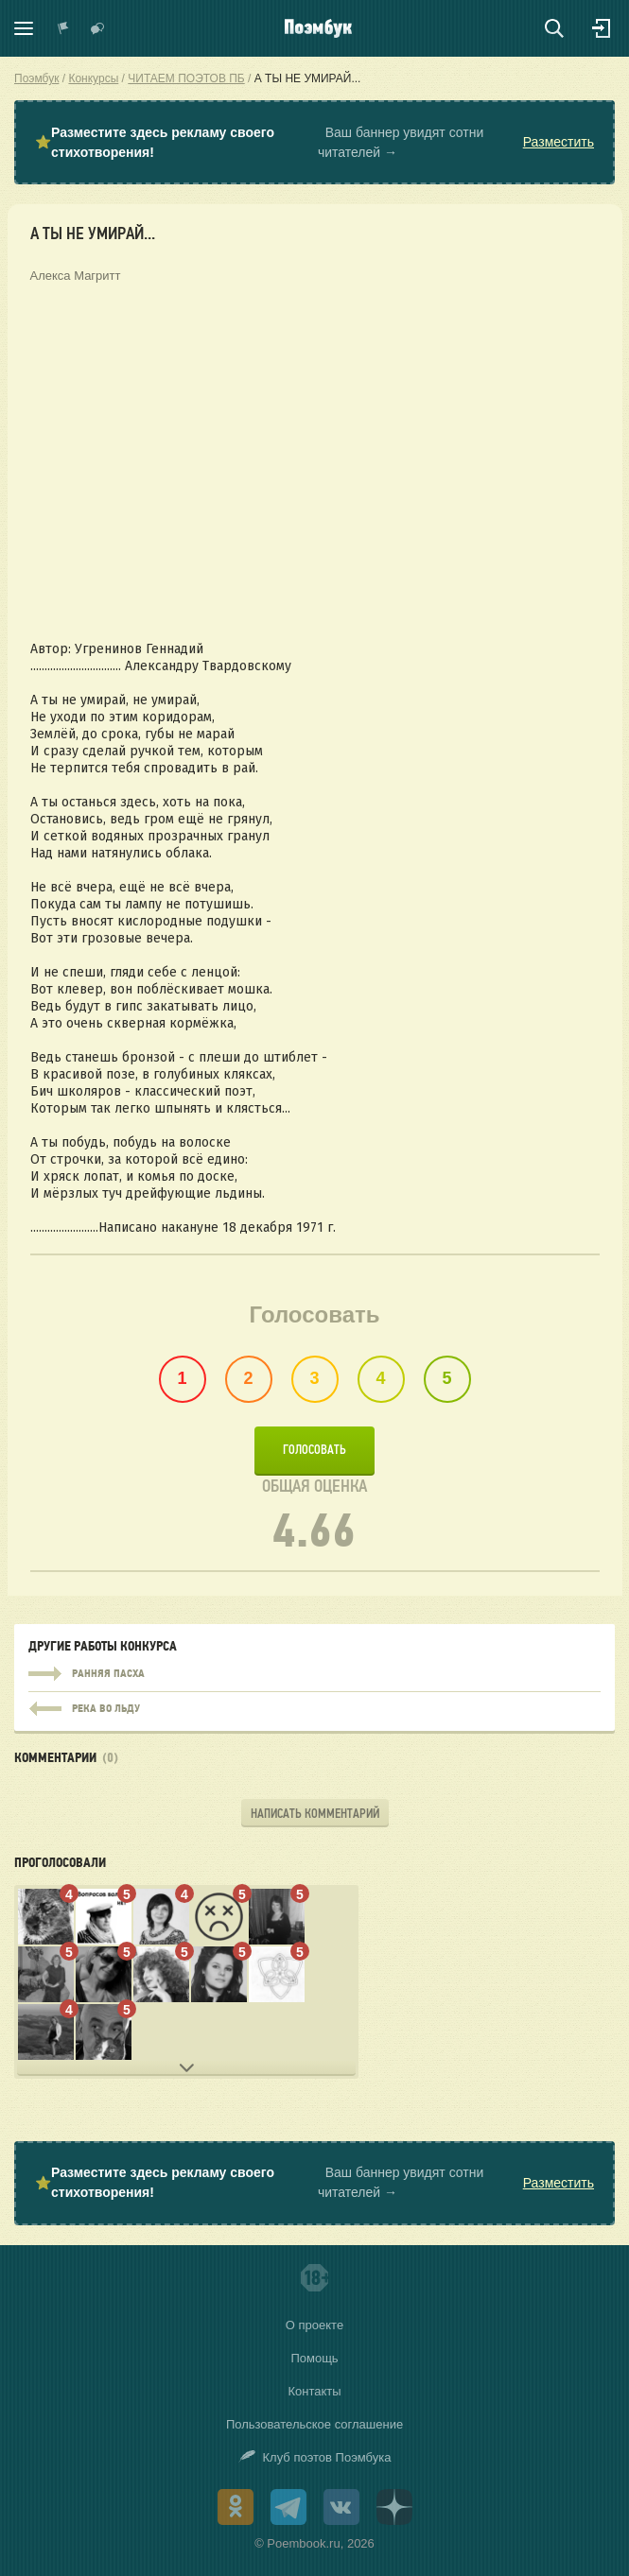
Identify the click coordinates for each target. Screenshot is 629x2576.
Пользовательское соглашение (314, 2424)
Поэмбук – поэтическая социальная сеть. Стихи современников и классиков (318, 28)
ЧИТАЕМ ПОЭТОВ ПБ (186, 78)
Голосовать (314, 1450)
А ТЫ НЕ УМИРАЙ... (307, 78)
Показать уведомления (63, 28)
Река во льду (314, 1704)
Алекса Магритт (75, 275)
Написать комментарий (315, 1814)
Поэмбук (36, 78)
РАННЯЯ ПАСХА (314, 1674)
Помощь (314, 2358)
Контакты (314, 2391)
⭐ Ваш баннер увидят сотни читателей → (314, 143)
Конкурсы (93, 78)
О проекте (314, 2325)
